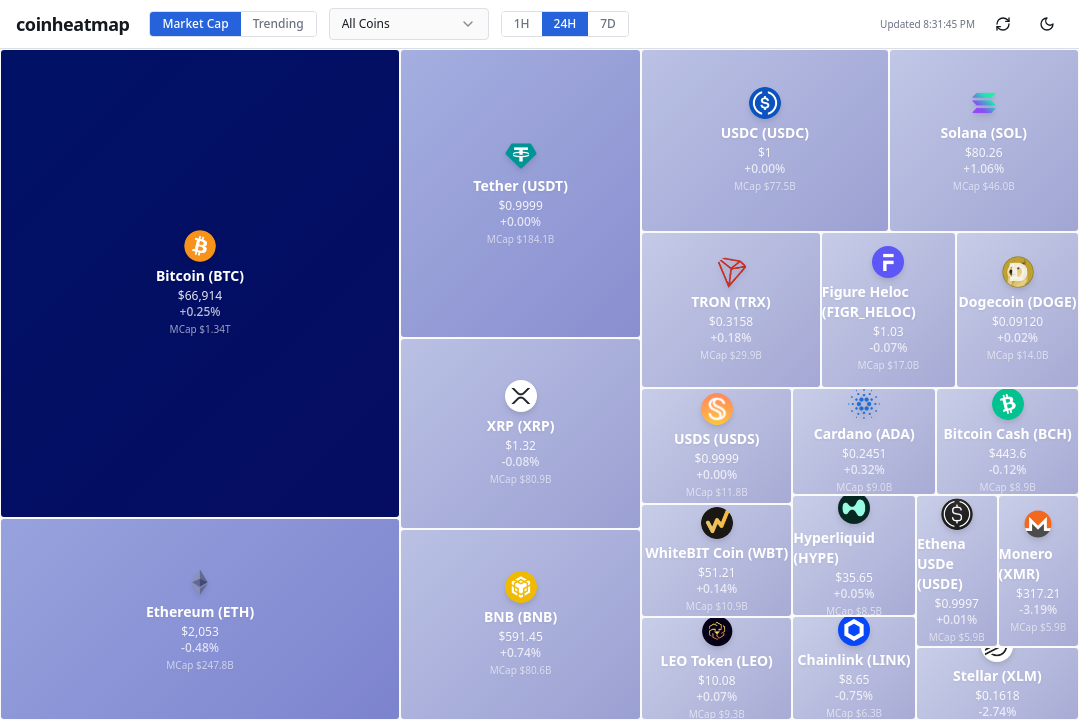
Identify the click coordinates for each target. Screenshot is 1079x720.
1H (522, 23)
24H (565, 23)
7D (608, 23)
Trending (278, 23)
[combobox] (409, 24)
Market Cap (195, 23)
